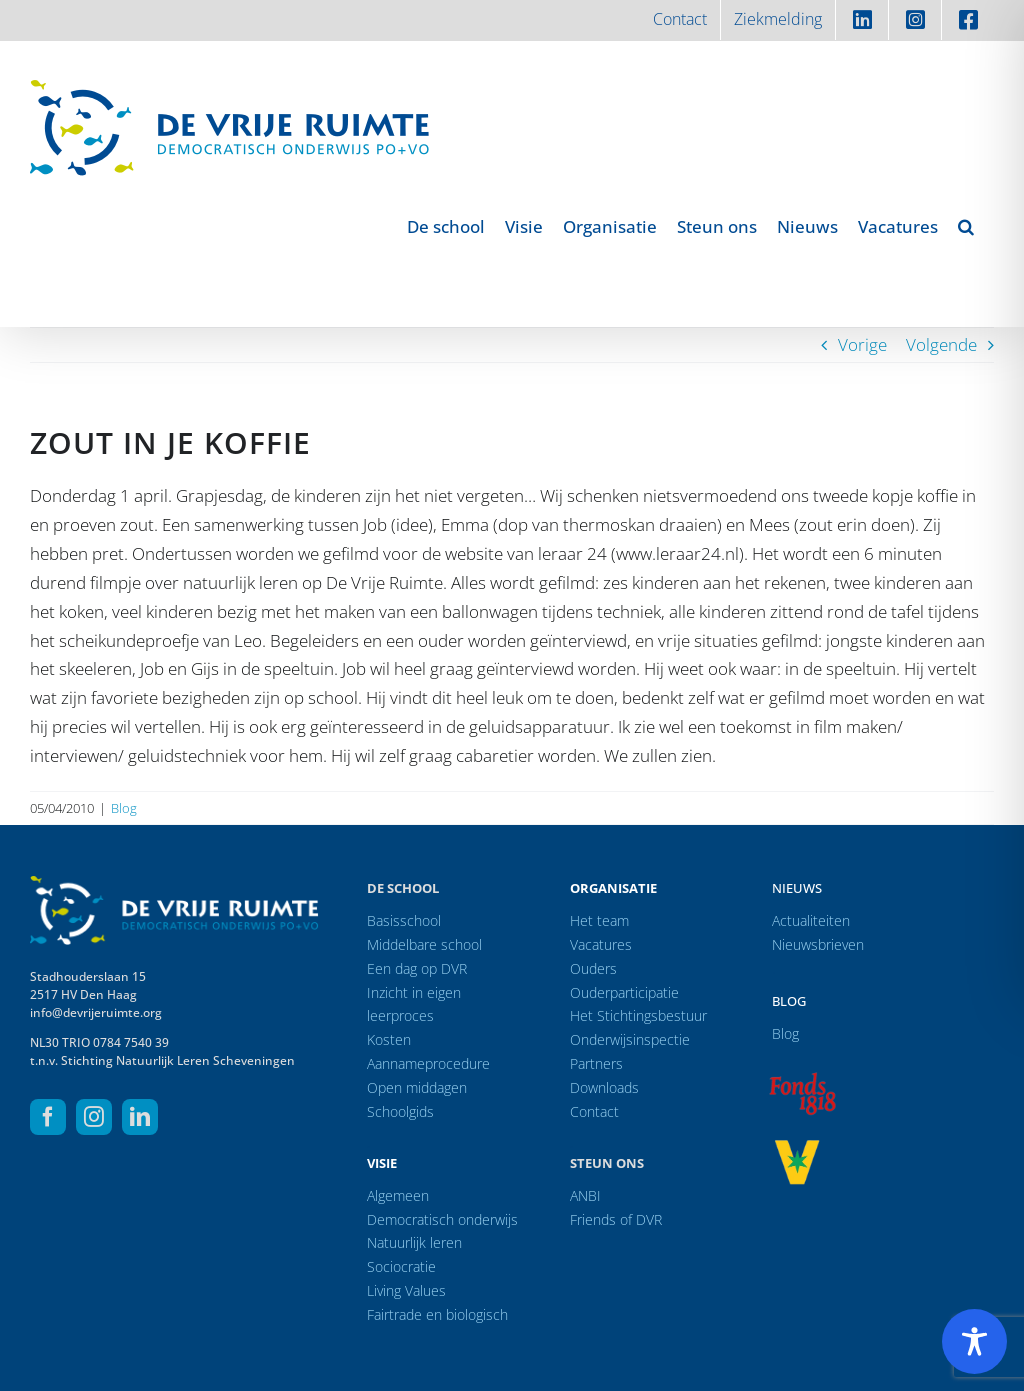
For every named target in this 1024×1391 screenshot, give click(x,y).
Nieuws (797, 888)
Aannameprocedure (428, 1063)
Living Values (406, 1290)
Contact (594, 1111)
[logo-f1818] (802, 1077)
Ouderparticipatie (624, 992)
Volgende (941, 344)
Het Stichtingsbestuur (638, 1015)
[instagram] (94, 1117)
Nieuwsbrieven (818, 944)
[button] (966, 226)
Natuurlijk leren (414, 1242)
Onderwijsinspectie (630, 1039)
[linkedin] (140, 1117)
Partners (596, 1063)
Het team (599, 920)
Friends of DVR (616, 1219)
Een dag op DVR (417, 968)
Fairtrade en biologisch (437, 1314)
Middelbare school (424, 944)
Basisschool (404, 920)
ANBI (585, 1195)
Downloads (604, 1087)
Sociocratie (401, 1266)
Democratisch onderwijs (442, 1219)
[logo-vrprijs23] (797, 1146)
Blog (124, 808)
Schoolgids (400, 1111)
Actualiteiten (811, 920)
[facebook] (48, 1117)
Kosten (389, 1039)
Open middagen (417, 1087)
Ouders (593, 968)
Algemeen (398, 1195)
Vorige (862, 344)
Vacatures (601, 944)
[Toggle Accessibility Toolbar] (974, 1341)
